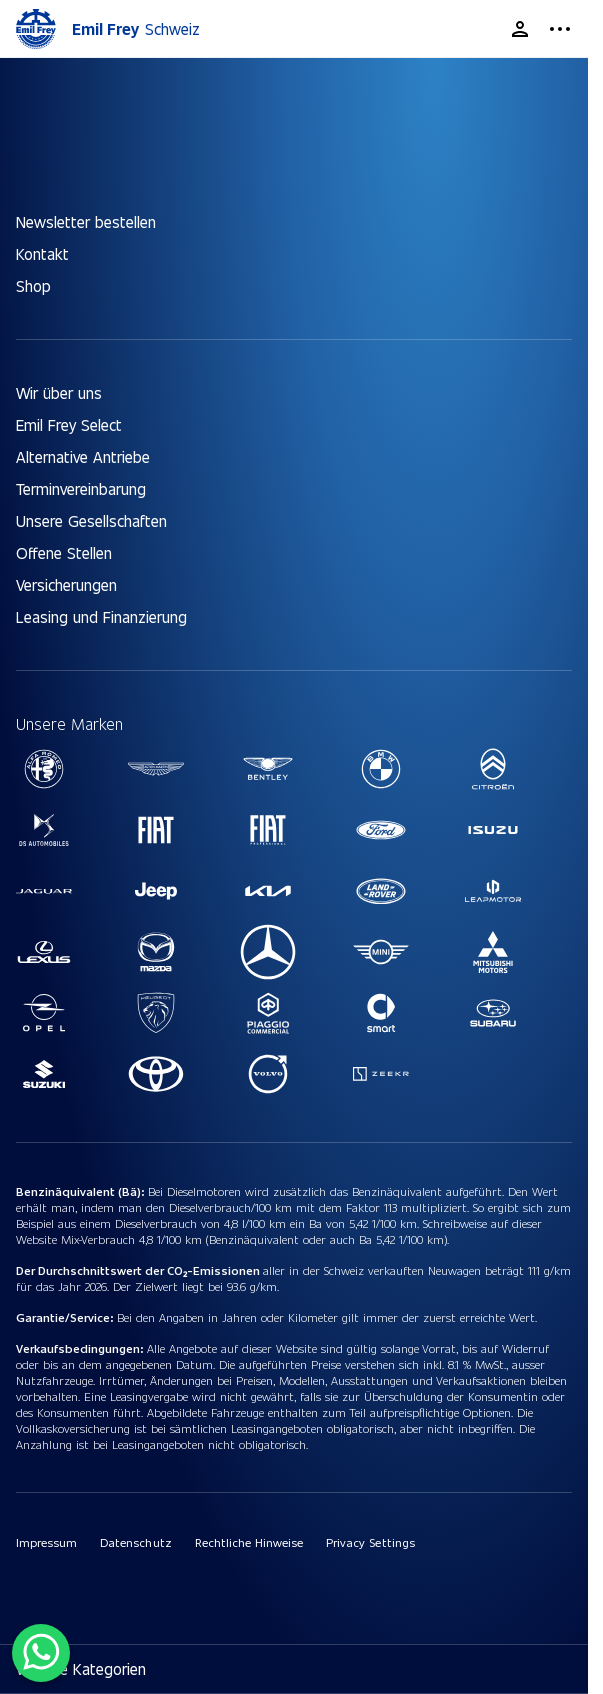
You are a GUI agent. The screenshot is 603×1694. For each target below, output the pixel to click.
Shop (33, 285)
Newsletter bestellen (86, 221)
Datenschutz (135, 1542)
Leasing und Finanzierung (101, 616)
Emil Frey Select (69, 424)
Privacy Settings (370, 1542)
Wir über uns (59, 392)
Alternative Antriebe (83, 456)
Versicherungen (66, 584)
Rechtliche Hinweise (249, 1542)
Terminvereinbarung (81, 488)
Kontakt (42, 253)
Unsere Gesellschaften (91, 520)
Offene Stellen (64, 552)
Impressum (46, 1542)
